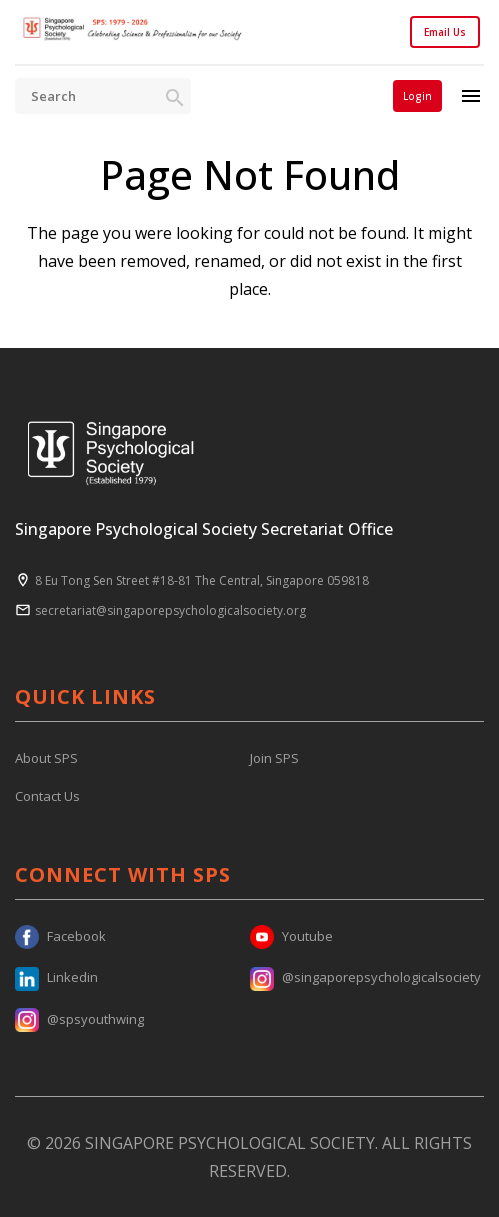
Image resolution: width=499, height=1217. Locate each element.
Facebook (60, 936)
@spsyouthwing (79, 1019)
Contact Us (47, 796)
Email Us (445, 32)
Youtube (291, 936)
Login (417, 96)
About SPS (46, 758)
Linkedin (56, 977)
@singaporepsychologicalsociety (365, 977)
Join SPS (274, 758)
